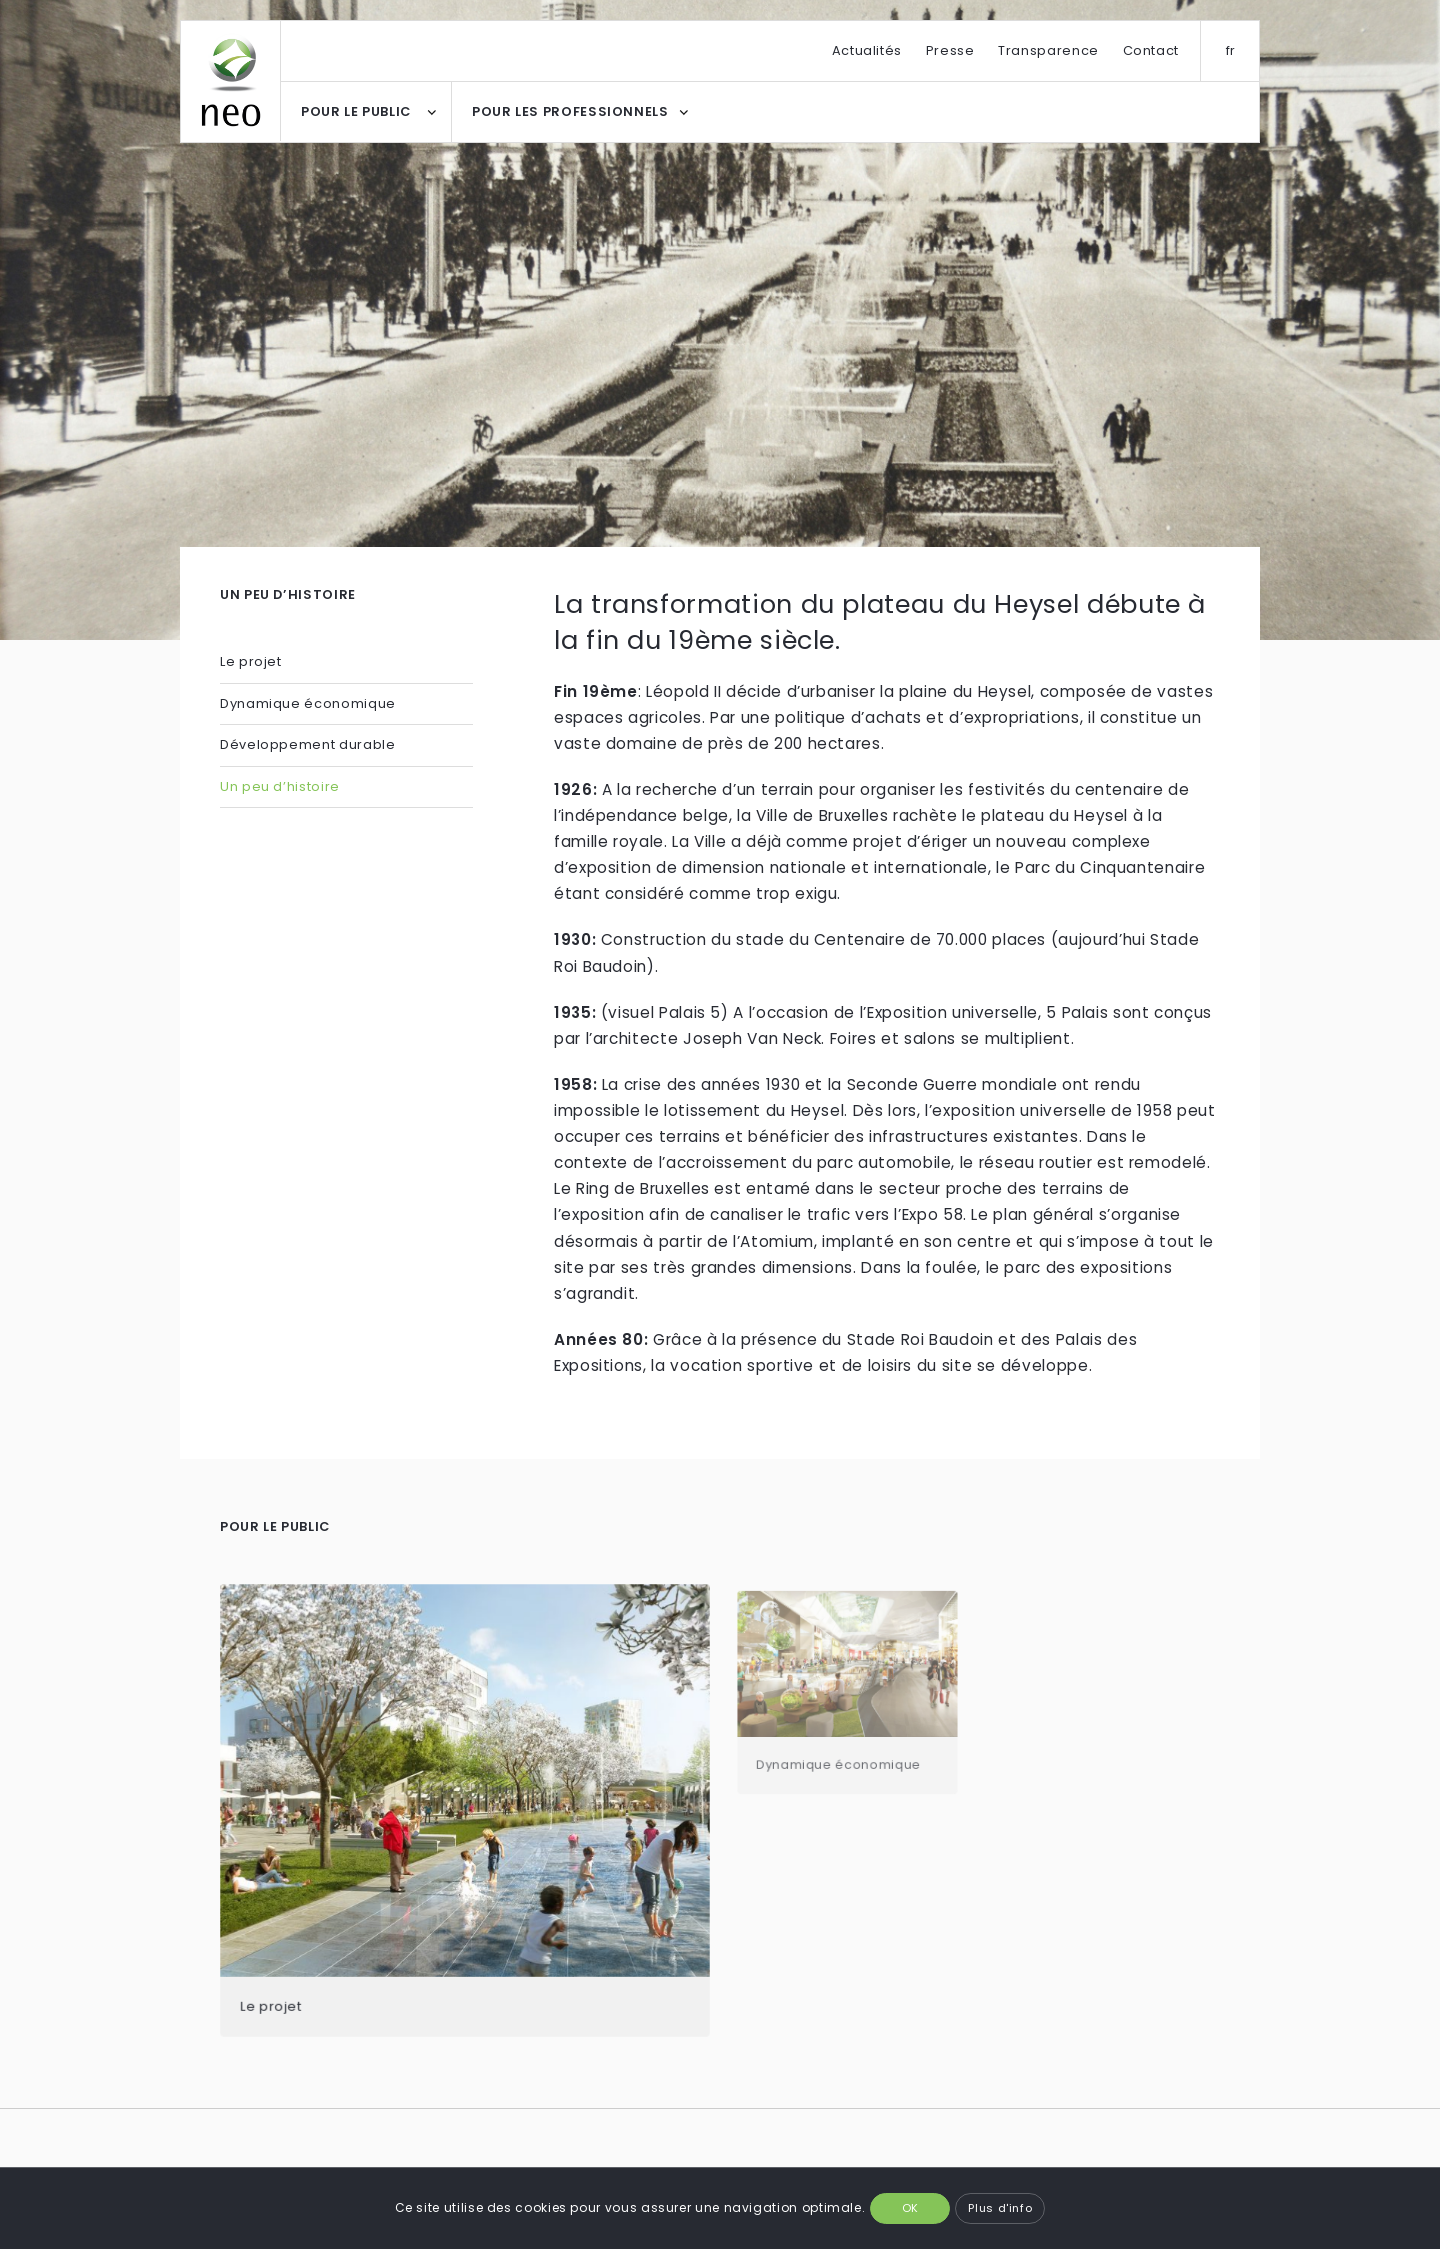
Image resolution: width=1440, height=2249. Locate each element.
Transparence (1048, 50)
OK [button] (910, 2208)
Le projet (251, 661)
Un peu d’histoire (280, 786)
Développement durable (307, 744)
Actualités (867, 50)
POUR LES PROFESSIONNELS (570, 111)
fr (1231, 50)
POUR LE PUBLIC (356, 111)
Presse (950, 50)
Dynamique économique (309, 703)
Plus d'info (1000, 2208)
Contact (1151, 50)
